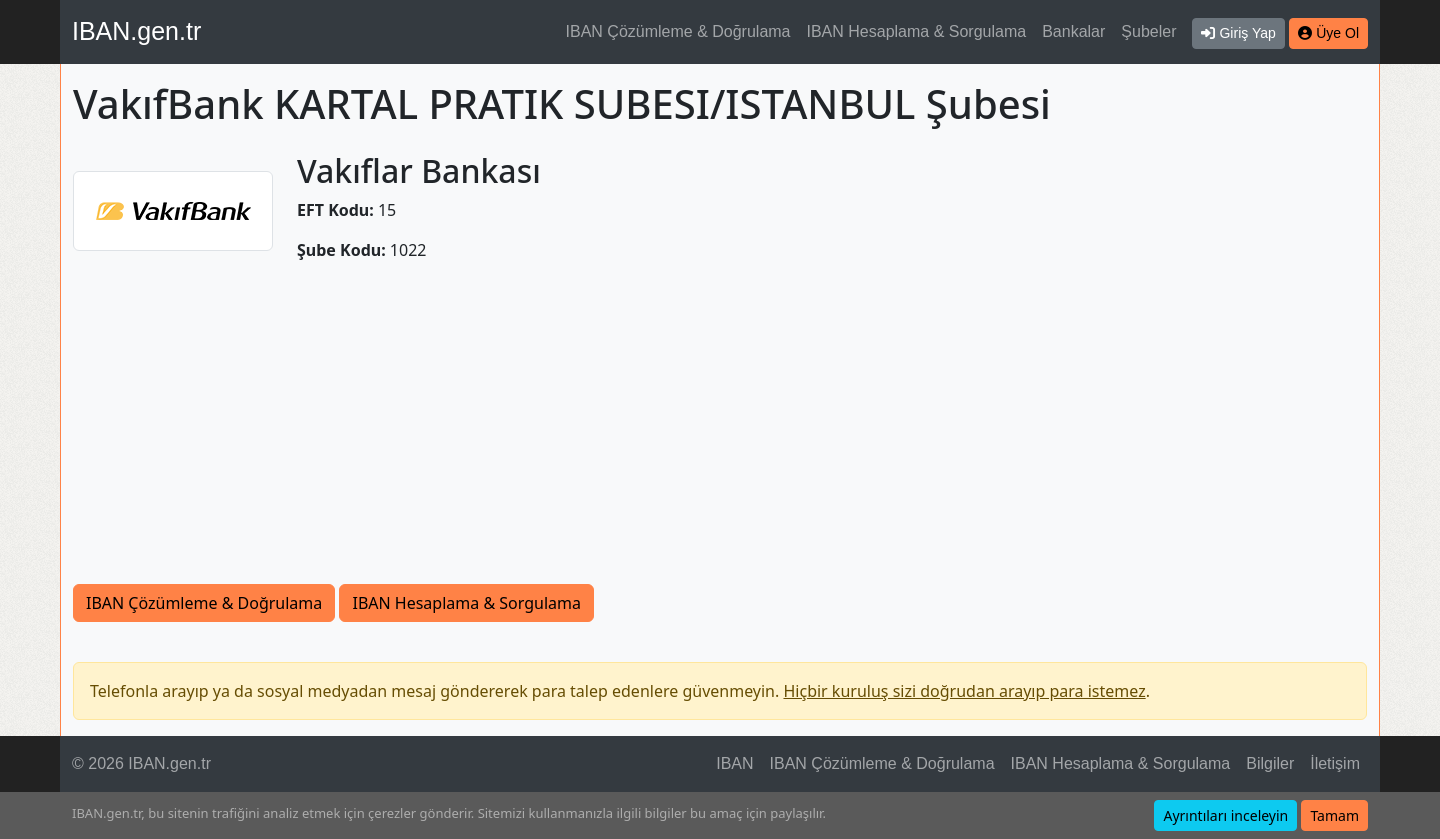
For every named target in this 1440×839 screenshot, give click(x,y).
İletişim (1335, 763)
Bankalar (1073, 31)
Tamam (1334, 815)
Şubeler (1148, 31)
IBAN (734, 763)
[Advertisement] (720, 434)
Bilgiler (1270, 763)
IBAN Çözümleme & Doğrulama (678, 31)
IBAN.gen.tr (136, 31)
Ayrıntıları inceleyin (1225, 815)
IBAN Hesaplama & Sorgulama (917, 31)
